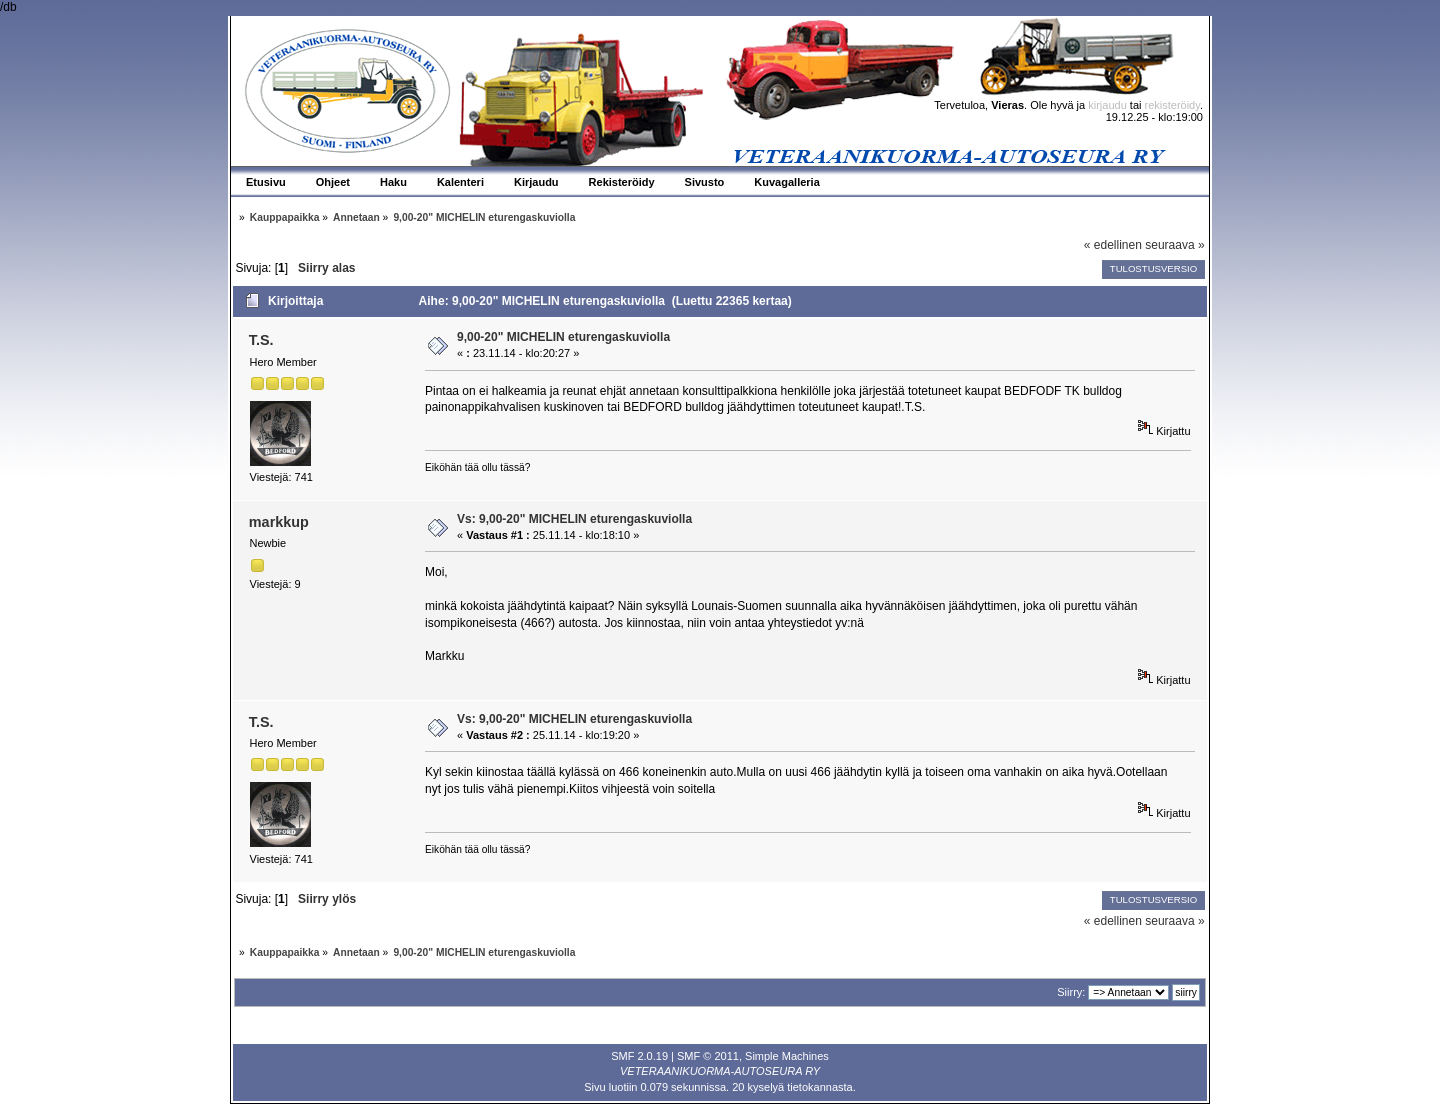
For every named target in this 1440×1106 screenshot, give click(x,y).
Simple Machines (787, 1056)
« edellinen (1113, 245)
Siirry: (1071, 992)
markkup (279, 522)
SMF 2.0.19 (639, 1056)
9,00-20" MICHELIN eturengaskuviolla (563, 337)
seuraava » (1174, 245)
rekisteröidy (1172, 105)
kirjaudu (1107, 105)
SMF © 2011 (708, 1056)
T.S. (261, 340)
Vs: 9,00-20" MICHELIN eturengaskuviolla (574, 519)
